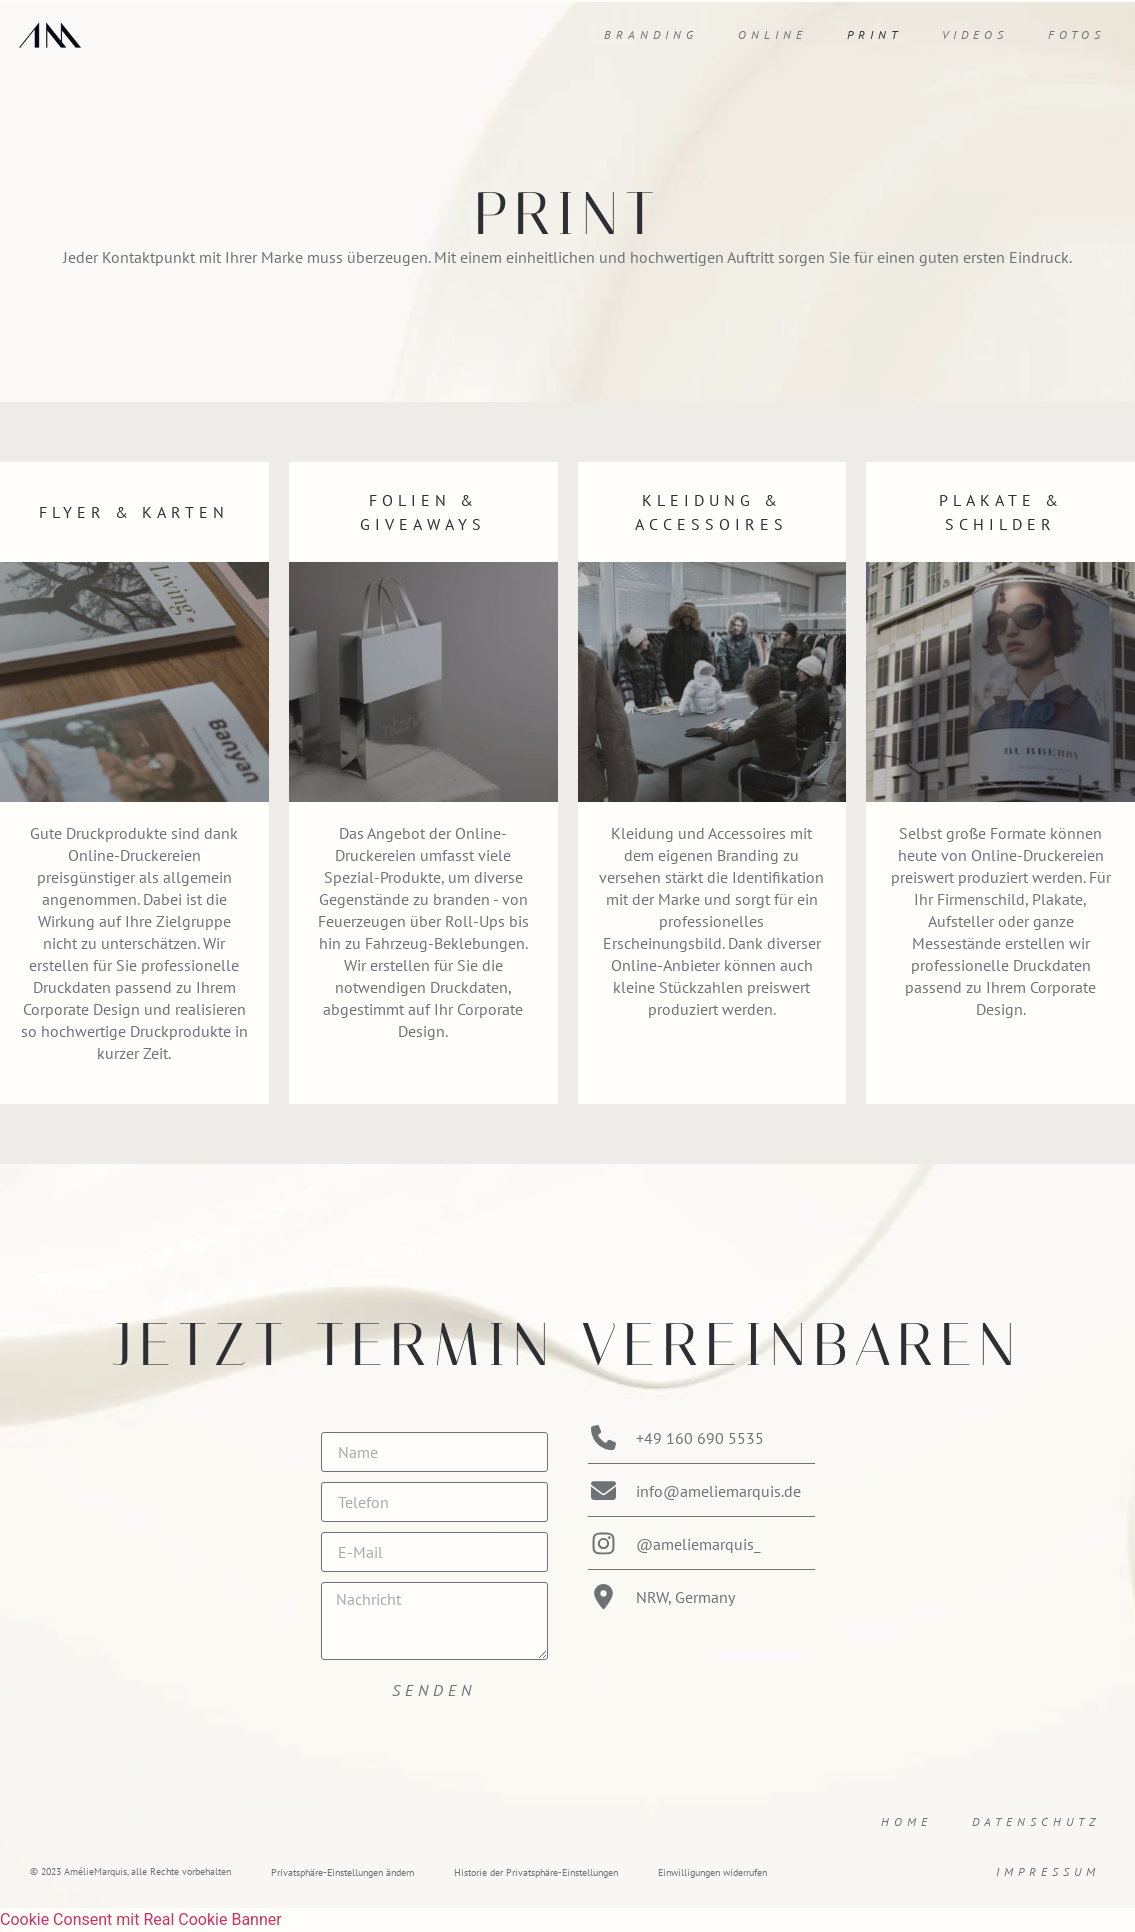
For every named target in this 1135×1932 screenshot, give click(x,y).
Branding (651, 34)
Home (906, 1821)
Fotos (1076, 34)
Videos (975, 34)
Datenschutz (1036, 1821)
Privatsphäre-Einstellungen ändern (342, 1872)
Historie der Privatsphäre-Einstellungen (536, 1872)
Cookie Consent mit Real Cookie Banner (141, 1919)
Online (772, 34)
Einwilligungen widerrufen (712, 1872)
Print (874, 34)
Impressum (1048, 1871)
